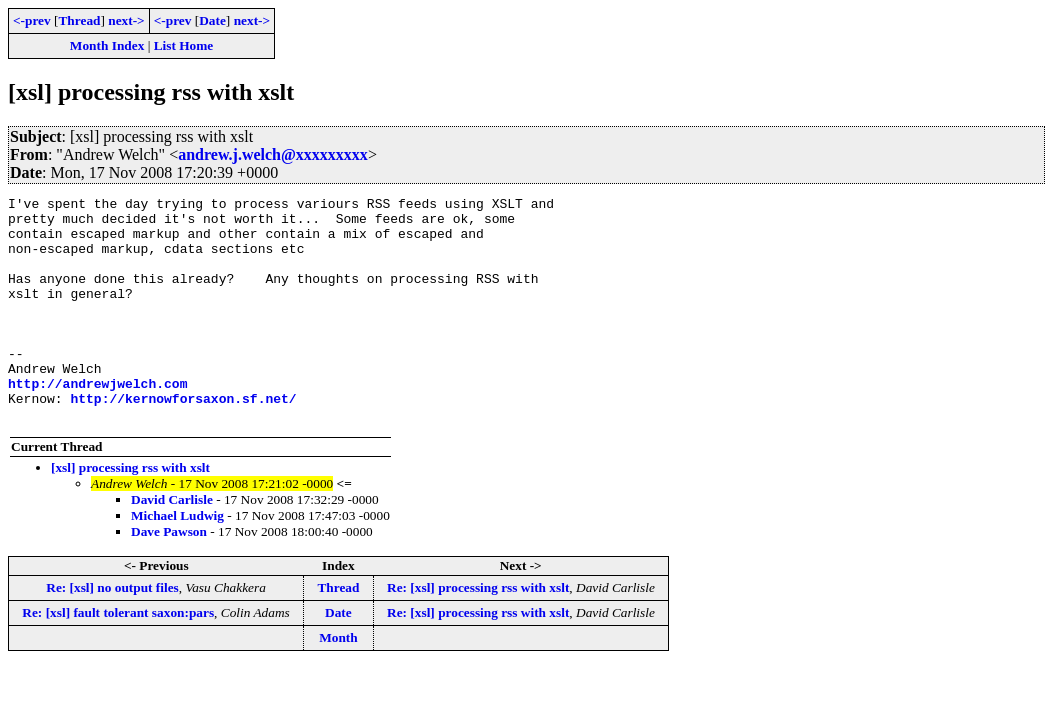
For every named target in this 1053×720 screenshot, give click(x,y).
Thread (79, 20)
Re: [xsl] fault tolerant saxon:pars (118, 657)
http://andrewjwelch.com (97, 422)
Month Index (107, 45)
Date (212, 20)
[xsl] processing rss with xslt (130, 512)
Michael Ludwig (177, 560)
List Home (184, 45)
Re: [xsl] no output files (112, 632)
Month (338, 682)
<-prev (32, 20)
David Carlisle (172, 544)
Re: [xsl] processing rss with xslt (478, 632)
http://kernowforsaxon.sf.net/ (183, 440)
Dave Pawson (169, 576)
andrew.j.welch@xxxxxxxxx (273, 154)
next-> (126, 20)
